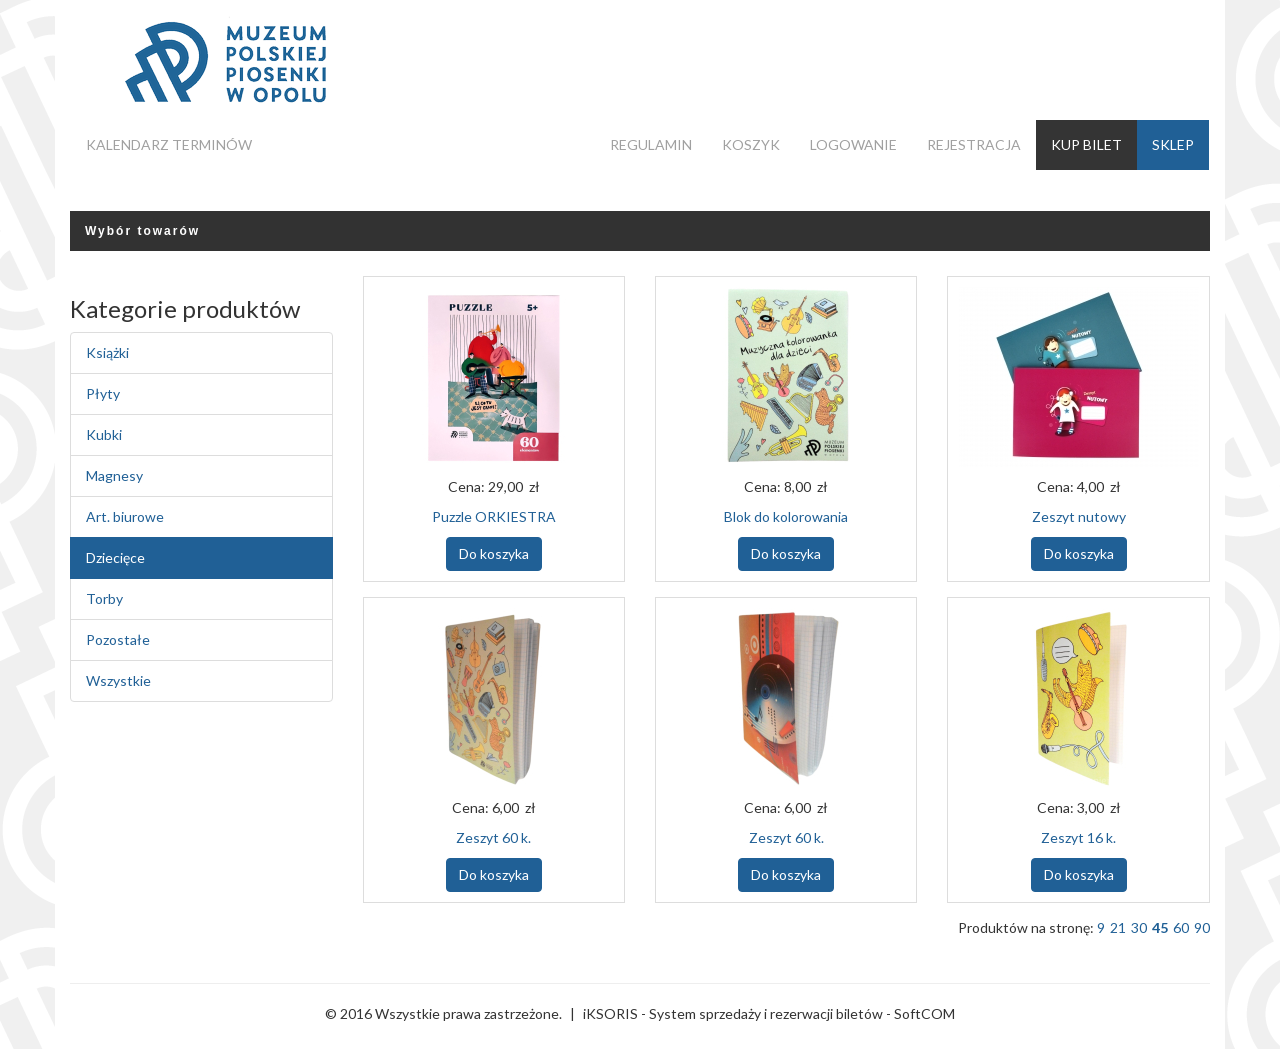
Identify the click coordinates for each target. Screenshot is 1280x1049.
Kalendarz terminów (169, 144)
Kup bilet (1086, 144)
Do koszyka (494, 553)
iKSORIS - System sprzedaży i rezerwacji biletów (733, 1013)
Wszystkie (118, 680)
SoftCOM (924, 1013)
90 (1202, 927)
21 (1118, 927)
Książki (107, 352)
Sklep (1173, 144)
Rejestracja (974, 144)
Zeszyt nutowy (1079, 516)
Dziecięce (115, 557)
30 (1139, 927)
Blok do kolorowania (786, 516)
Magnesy (114, 475)
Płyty (103, 393)
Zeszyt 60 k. (493, 837)
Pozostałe (118, 639)
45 (1160, 927)
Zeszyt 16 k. (1078, 837)
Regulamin (651, 144)
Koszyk (751, 144)
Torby (104, 598)
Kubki (104, 434)
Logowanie (853, 144)
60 (1181, 927)
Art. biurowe (125, 516)
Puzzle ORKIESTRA (494, 516)
